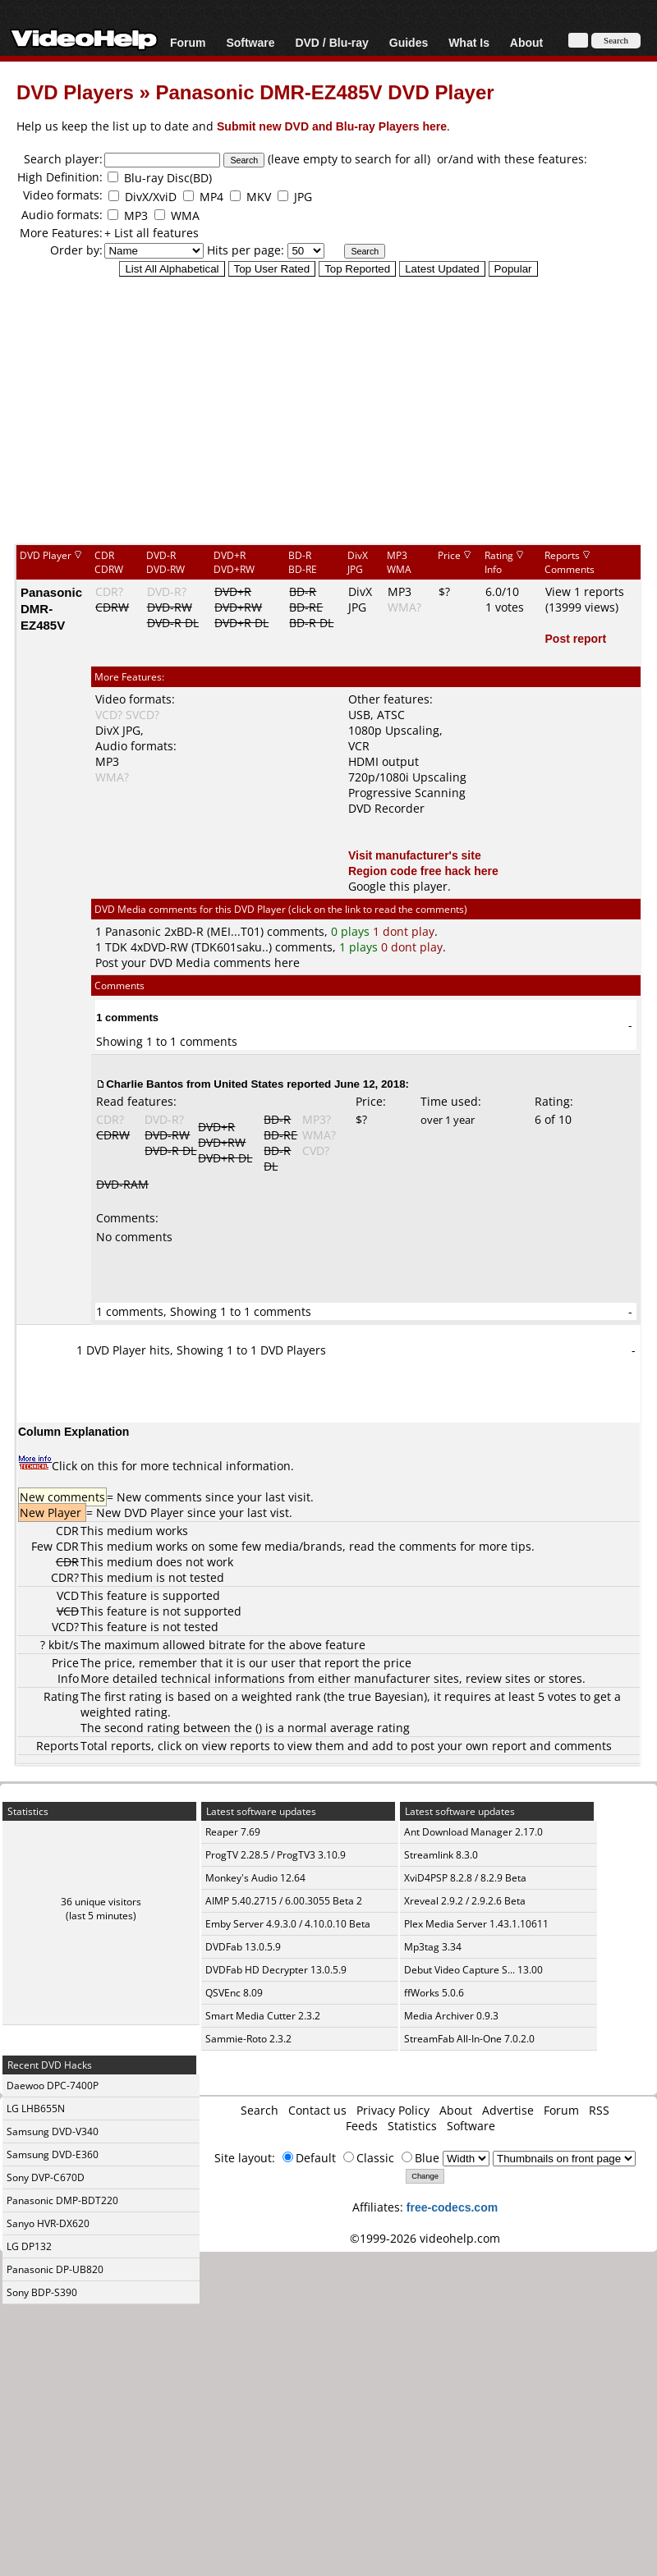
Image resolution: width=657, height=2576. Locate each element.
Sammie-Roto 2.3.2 (248, 2039)
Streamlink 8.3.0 (441, 1855)
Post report (576, 638)
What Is (468, 42)
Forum (188, 42)
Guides (408, 42)
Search (259, 2110)
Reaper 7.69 (232, 1832)
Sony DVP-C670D (46, 2177)
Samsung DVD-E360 (53, 2154)
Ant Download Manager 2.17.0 (473, 1832)
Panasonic (133, 931)
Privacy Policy (393, 2110)
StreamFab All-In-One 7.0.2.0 (469, 2039)
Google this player (398, 886)
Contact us (317, 2110)
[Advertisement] (329, 410)
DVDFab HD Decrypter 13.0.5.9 (276, 1970)
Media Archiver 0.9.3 (451, 2016)
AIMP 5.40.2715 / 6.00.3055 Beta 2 (283, 1901)
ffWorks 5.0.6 (434, 1993)
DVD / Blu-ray (331, 42)
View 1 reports (584, 591)
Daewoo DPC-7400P (53, 2085)
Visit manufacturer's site (414, 855)
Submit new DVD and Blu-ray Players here (332, 126)
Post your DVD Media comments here (197, 962)
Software (250, 42)
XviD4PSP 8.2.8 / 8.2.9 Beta (465, 1878)
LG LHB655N (36, 2108)
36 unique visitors (101, 1902)
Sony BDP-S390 (42, 2292)
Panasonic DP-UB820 (55, 2269)
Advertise (508, 2110)
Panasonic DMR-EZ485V (51, 608)
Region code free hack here (423, 870)
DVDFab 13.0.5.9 (243, 1947)
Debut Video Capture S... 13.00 (473, 1970)
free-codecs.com (452, 2207)
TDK (116, 947)
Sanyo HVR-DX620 (48, 2223)
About (526, 42)
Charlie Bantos (144, 1083)
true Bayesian (386, 1696)
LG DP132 (29, 2246)
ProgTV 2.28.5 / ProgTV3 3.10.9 (275, 1855)
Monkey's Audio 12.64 (255, 1878)
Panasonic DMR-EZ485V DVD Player (324, 91)
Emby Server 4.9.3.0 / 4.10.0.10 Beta (287, 1924)
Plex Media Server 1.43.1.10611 (476, 1924)
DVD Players (75, 91)
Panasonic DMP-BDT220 (62, 2200)
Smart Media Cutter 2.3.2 (262, 2016)
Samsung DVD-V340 (53, 2131)
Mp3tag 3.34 (433, 1947)
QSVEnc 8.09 (234, 1993)
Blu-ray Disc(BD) (168, 178)
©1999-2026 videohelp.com (425, 2238)
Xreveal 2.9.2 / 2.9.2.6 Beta (465, 1901)
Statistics (412, 2126)
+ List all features (151, 233)
